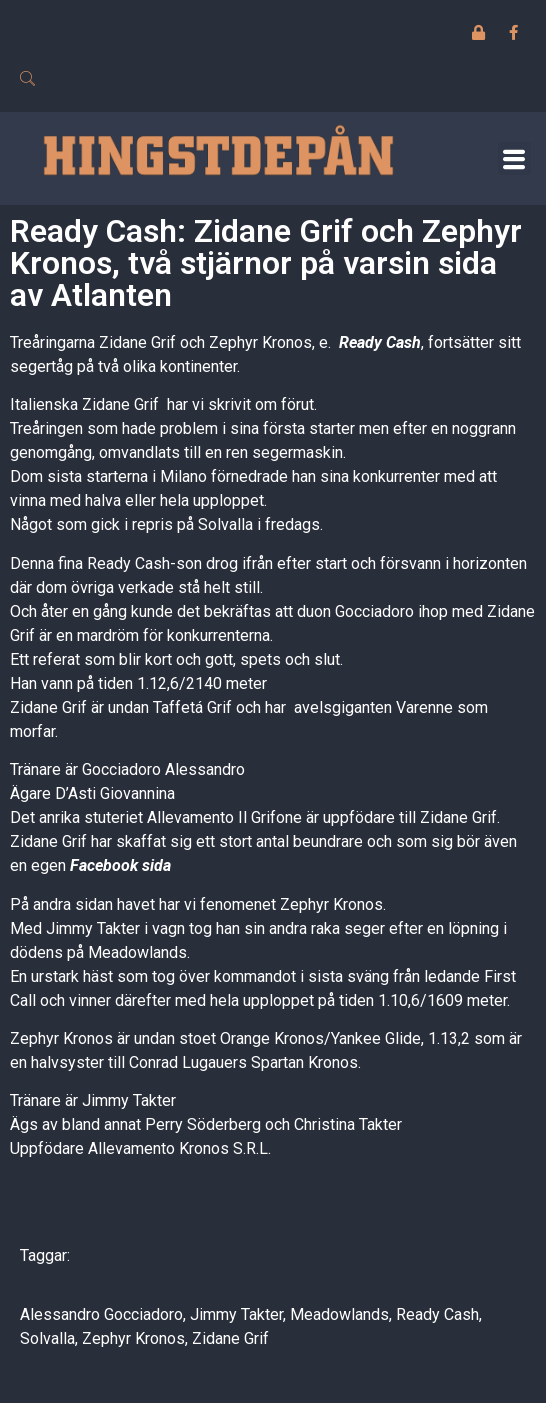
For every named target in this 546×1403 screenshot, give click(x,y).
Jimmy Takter (236, 1314)
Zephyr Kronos (133, 1338)
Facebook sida (120, 865)
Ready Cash (380, 342)
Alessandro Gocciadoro (101, 1314)
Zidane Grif (230, 1338)
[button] (514, 158)
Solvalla (47, 1338)
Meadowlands (339, 1314)
